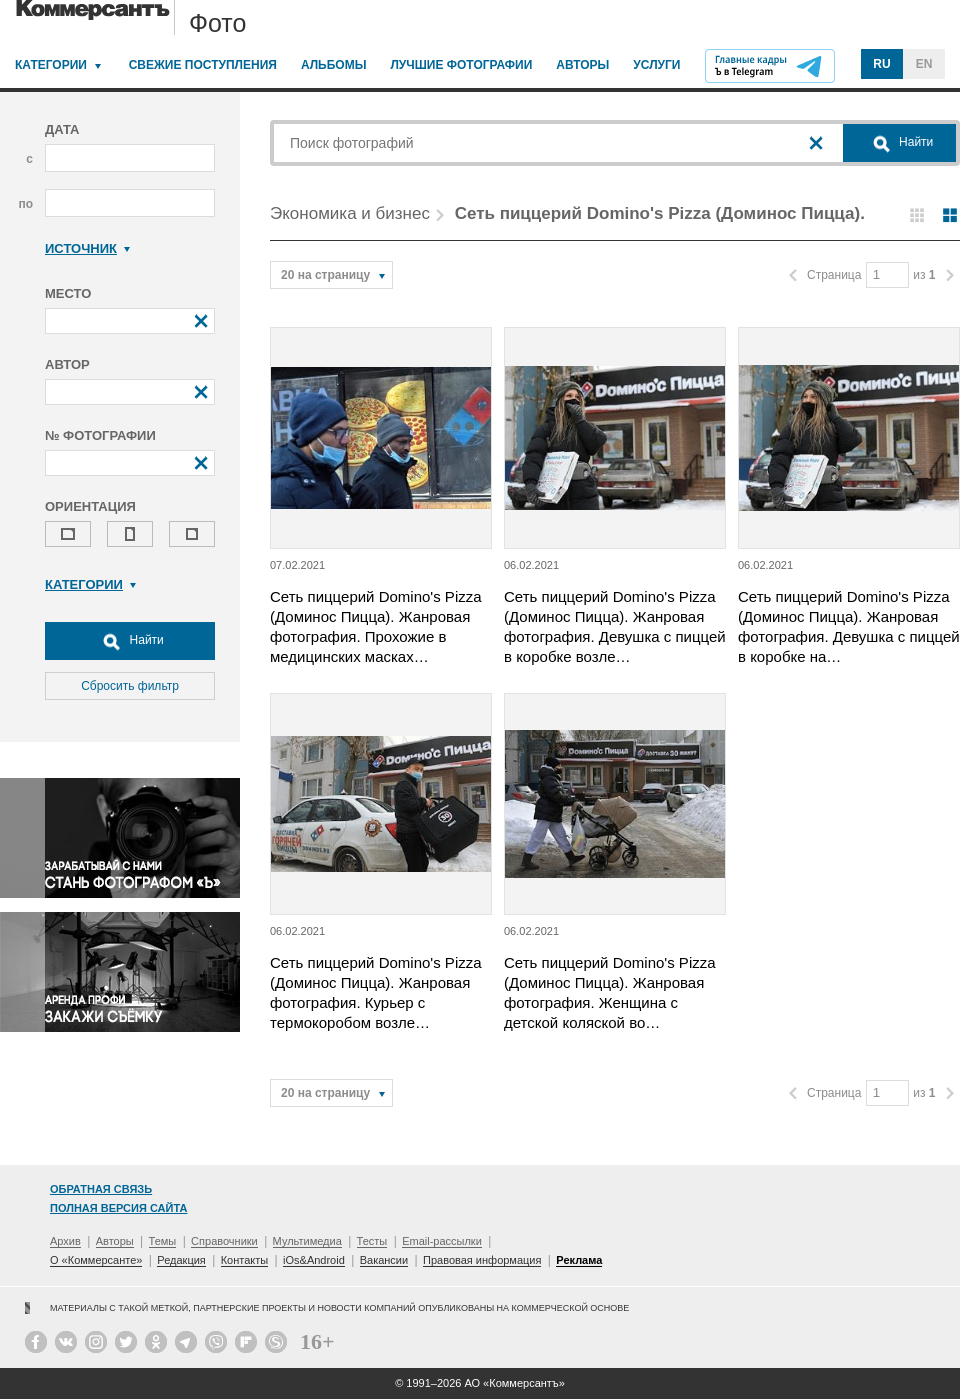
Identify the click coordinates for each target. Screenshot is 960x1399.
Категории (51, 65)
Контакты (245, 1260)
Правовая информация (482, 1260)
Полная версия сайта (118, 1208)
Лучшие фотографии (461, 65)
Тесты (372, 1241)
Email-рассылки (442, 1241)
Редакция (181, 1260)
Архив (65, 1241)
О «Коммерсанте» (96, 1260)
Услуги (656, 65)
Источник (87, 248)
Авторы (582, 65)
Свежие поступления (203, 65)
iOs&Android (314, 1260)
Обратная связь (101, 1189)
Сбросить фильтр (130, 686)
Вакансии (384, 1260)
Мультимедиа (307, 1241)
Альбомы (334, 65)
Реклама (579, 1260)
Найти (130, 641)
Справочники (224, 1241)
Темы (163, 1241)
